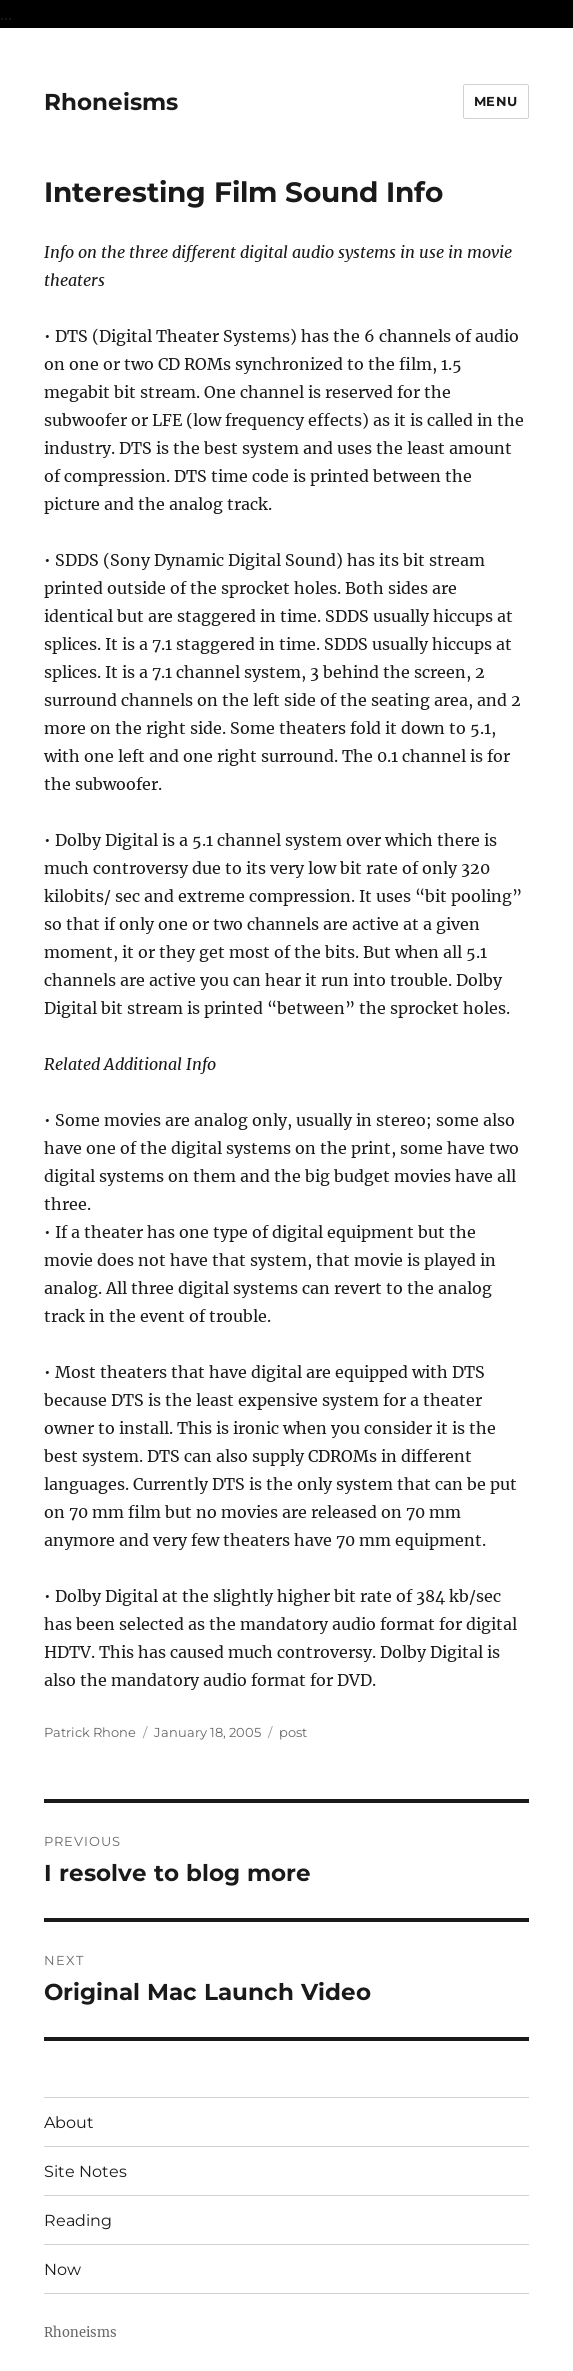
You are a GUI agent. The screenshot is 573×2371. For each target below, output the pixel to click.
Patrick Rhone (90, 1732)
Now (62, 2269)
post (293, 1732)
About (69, 2122)
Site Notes (85, 2171)
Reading (78, 2220)
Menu (496, 101)
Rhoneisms (111, 102)
